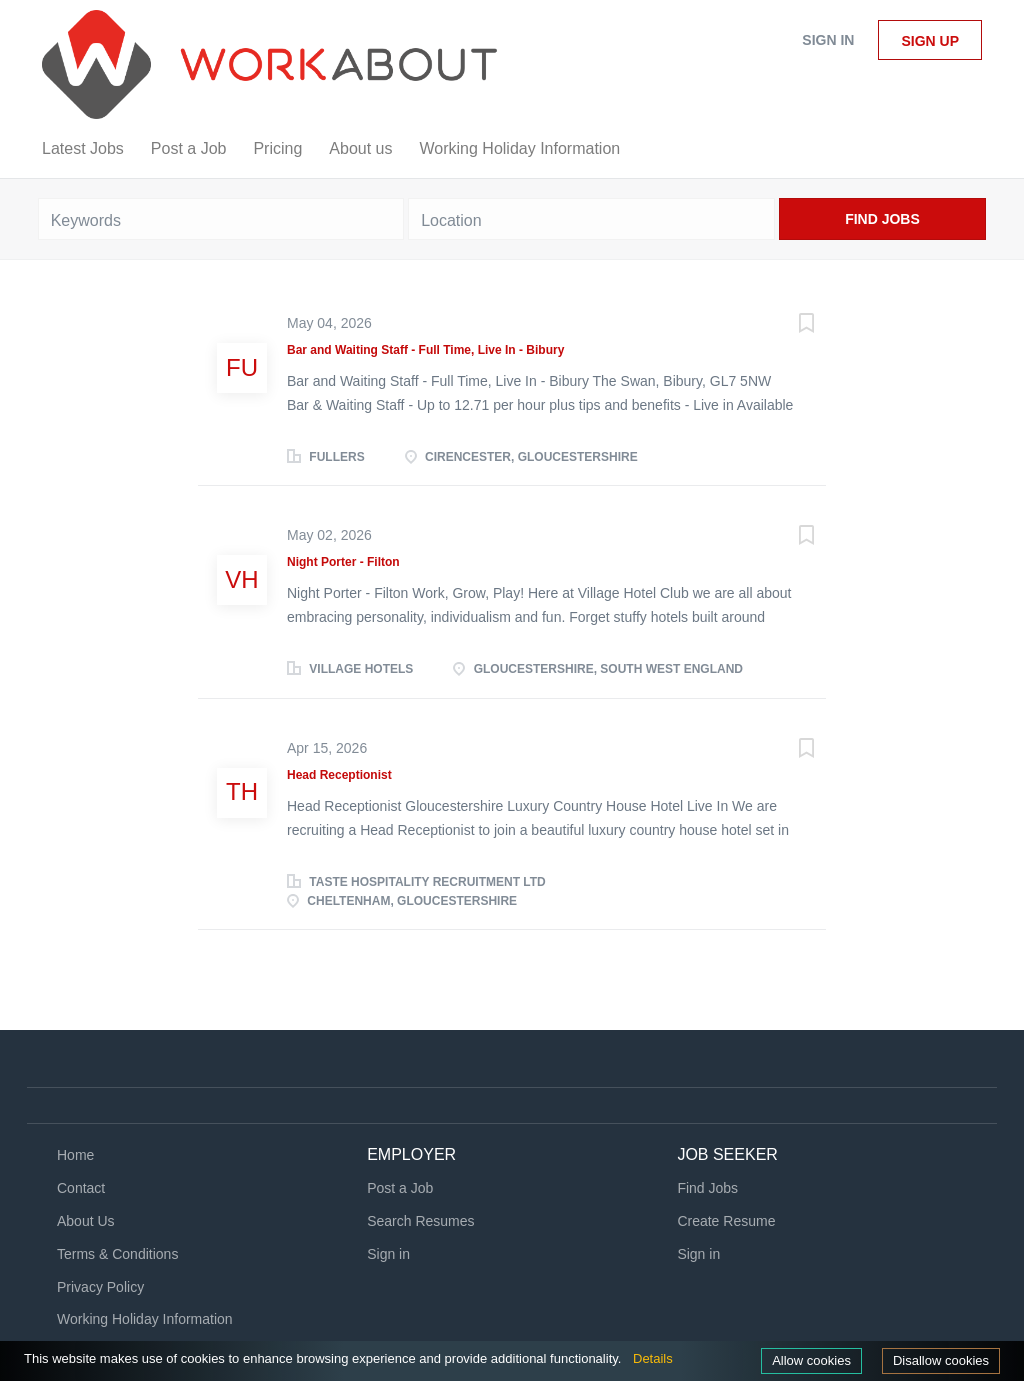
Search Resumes (420, 1221)
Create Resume (726, 1221)
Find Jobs (882, 219)
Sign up (930, 41)
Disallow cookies (941, 1360)
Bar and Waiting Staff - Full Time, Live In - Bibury (425, 350)
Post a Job (400, 1188)
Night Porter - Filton (343, 562)
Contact (81, 1188)
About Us (86, 1221)
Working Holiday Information (145, 1319)
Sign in (828, 40)
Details (653, 1358)
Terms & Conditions (117, 1254)
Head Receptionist (339, 775)
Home (75, 1155)
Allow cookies (811, 1360)
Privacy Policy (100, 1287)
